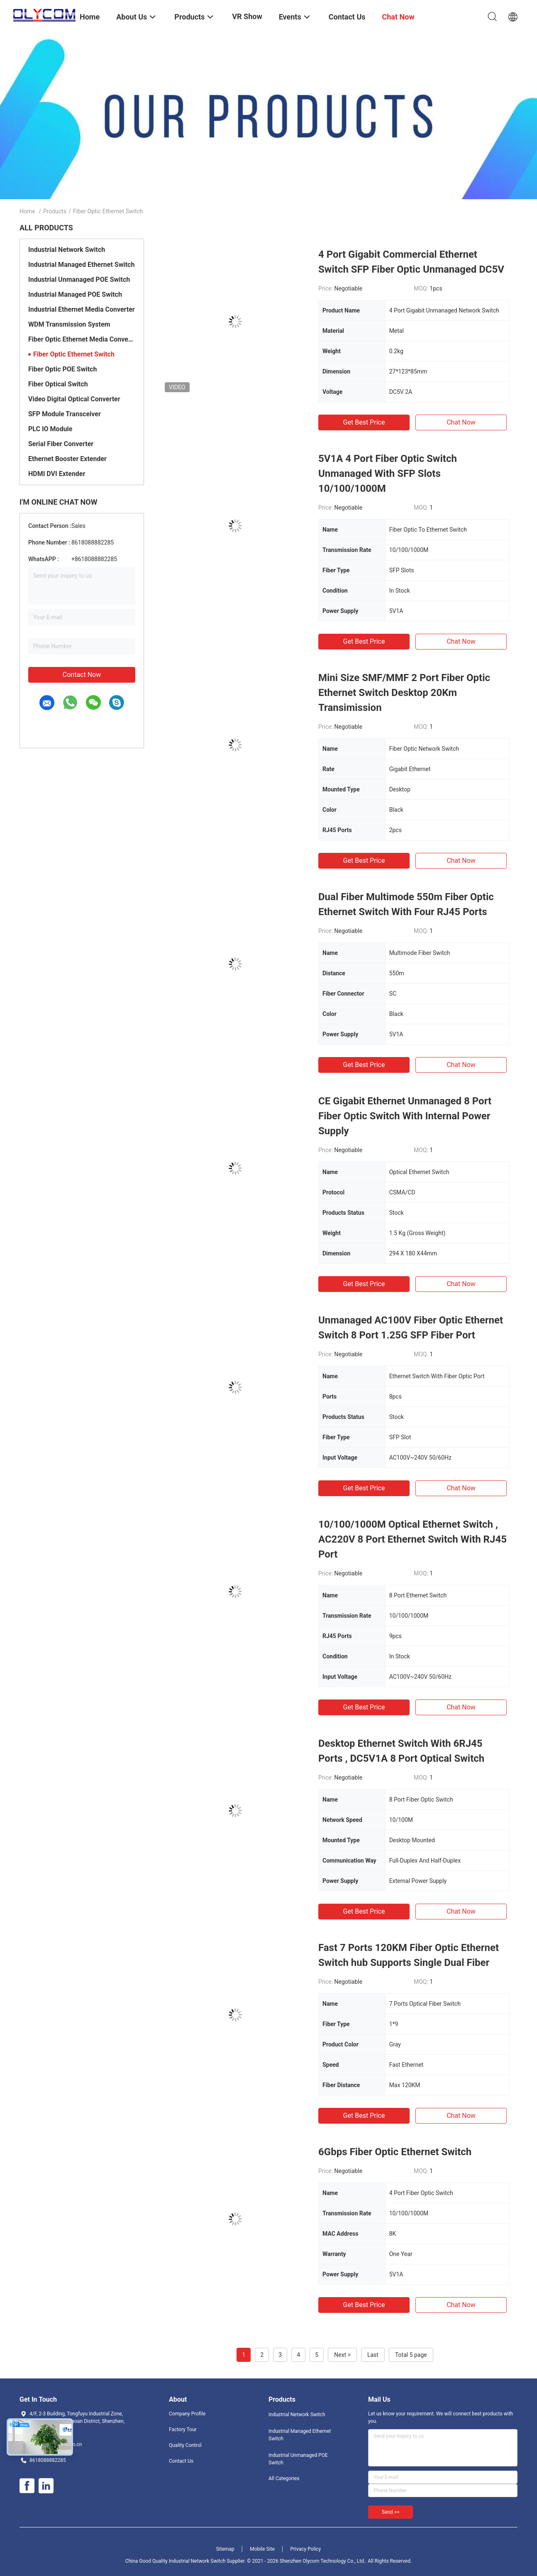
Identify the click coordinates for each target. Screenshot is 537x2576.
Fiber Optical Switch (58, 384)
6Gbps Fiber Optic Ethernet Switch (394, 2152)
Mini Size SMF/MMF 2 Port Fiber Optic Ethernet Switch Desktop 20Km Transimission (404, 692)
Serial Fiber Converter (60, 444)
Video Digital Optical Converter (74, 399)
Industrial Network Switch (66, 250)
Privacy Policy (305, 2549)
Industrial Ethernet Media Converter (81, 309)
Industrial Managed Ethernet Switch (81, 265)
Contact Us (181, 2461)
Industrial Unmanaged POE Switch (79, 279)
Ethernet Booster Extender (67, 459)
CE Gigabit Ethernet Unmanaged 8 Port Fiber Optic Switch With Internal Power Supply (404, 1116)
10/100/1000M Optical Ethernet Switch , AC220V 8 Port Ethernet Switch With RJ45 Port (412, 1539)
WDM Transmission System (69, 324)
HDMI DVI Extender (56, 474)
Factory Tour (183, 2429)
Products (54, 211)
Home (27, 211)
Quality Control (185, 2445)
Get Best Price (364, 422)
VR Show (247, 16)
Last (372, 2354)
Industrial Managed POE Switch (75, 294)
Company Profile (187, 2414)
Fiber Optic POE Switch (62, 369)
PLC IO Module (50, 429)
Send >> (390, 2512)
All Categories (283, 2478)
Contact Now (82, 675)
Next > (342, 2354)
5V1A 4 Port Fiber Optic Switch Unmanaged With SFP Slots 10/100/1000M (387, 473)
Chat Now (461, 422)
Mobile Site (262, 2549)
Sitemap (225, 2549)
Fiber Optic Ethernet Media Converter (81, 339)
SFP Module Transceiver (64, 414)
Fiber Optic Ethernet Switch (74, 354)
